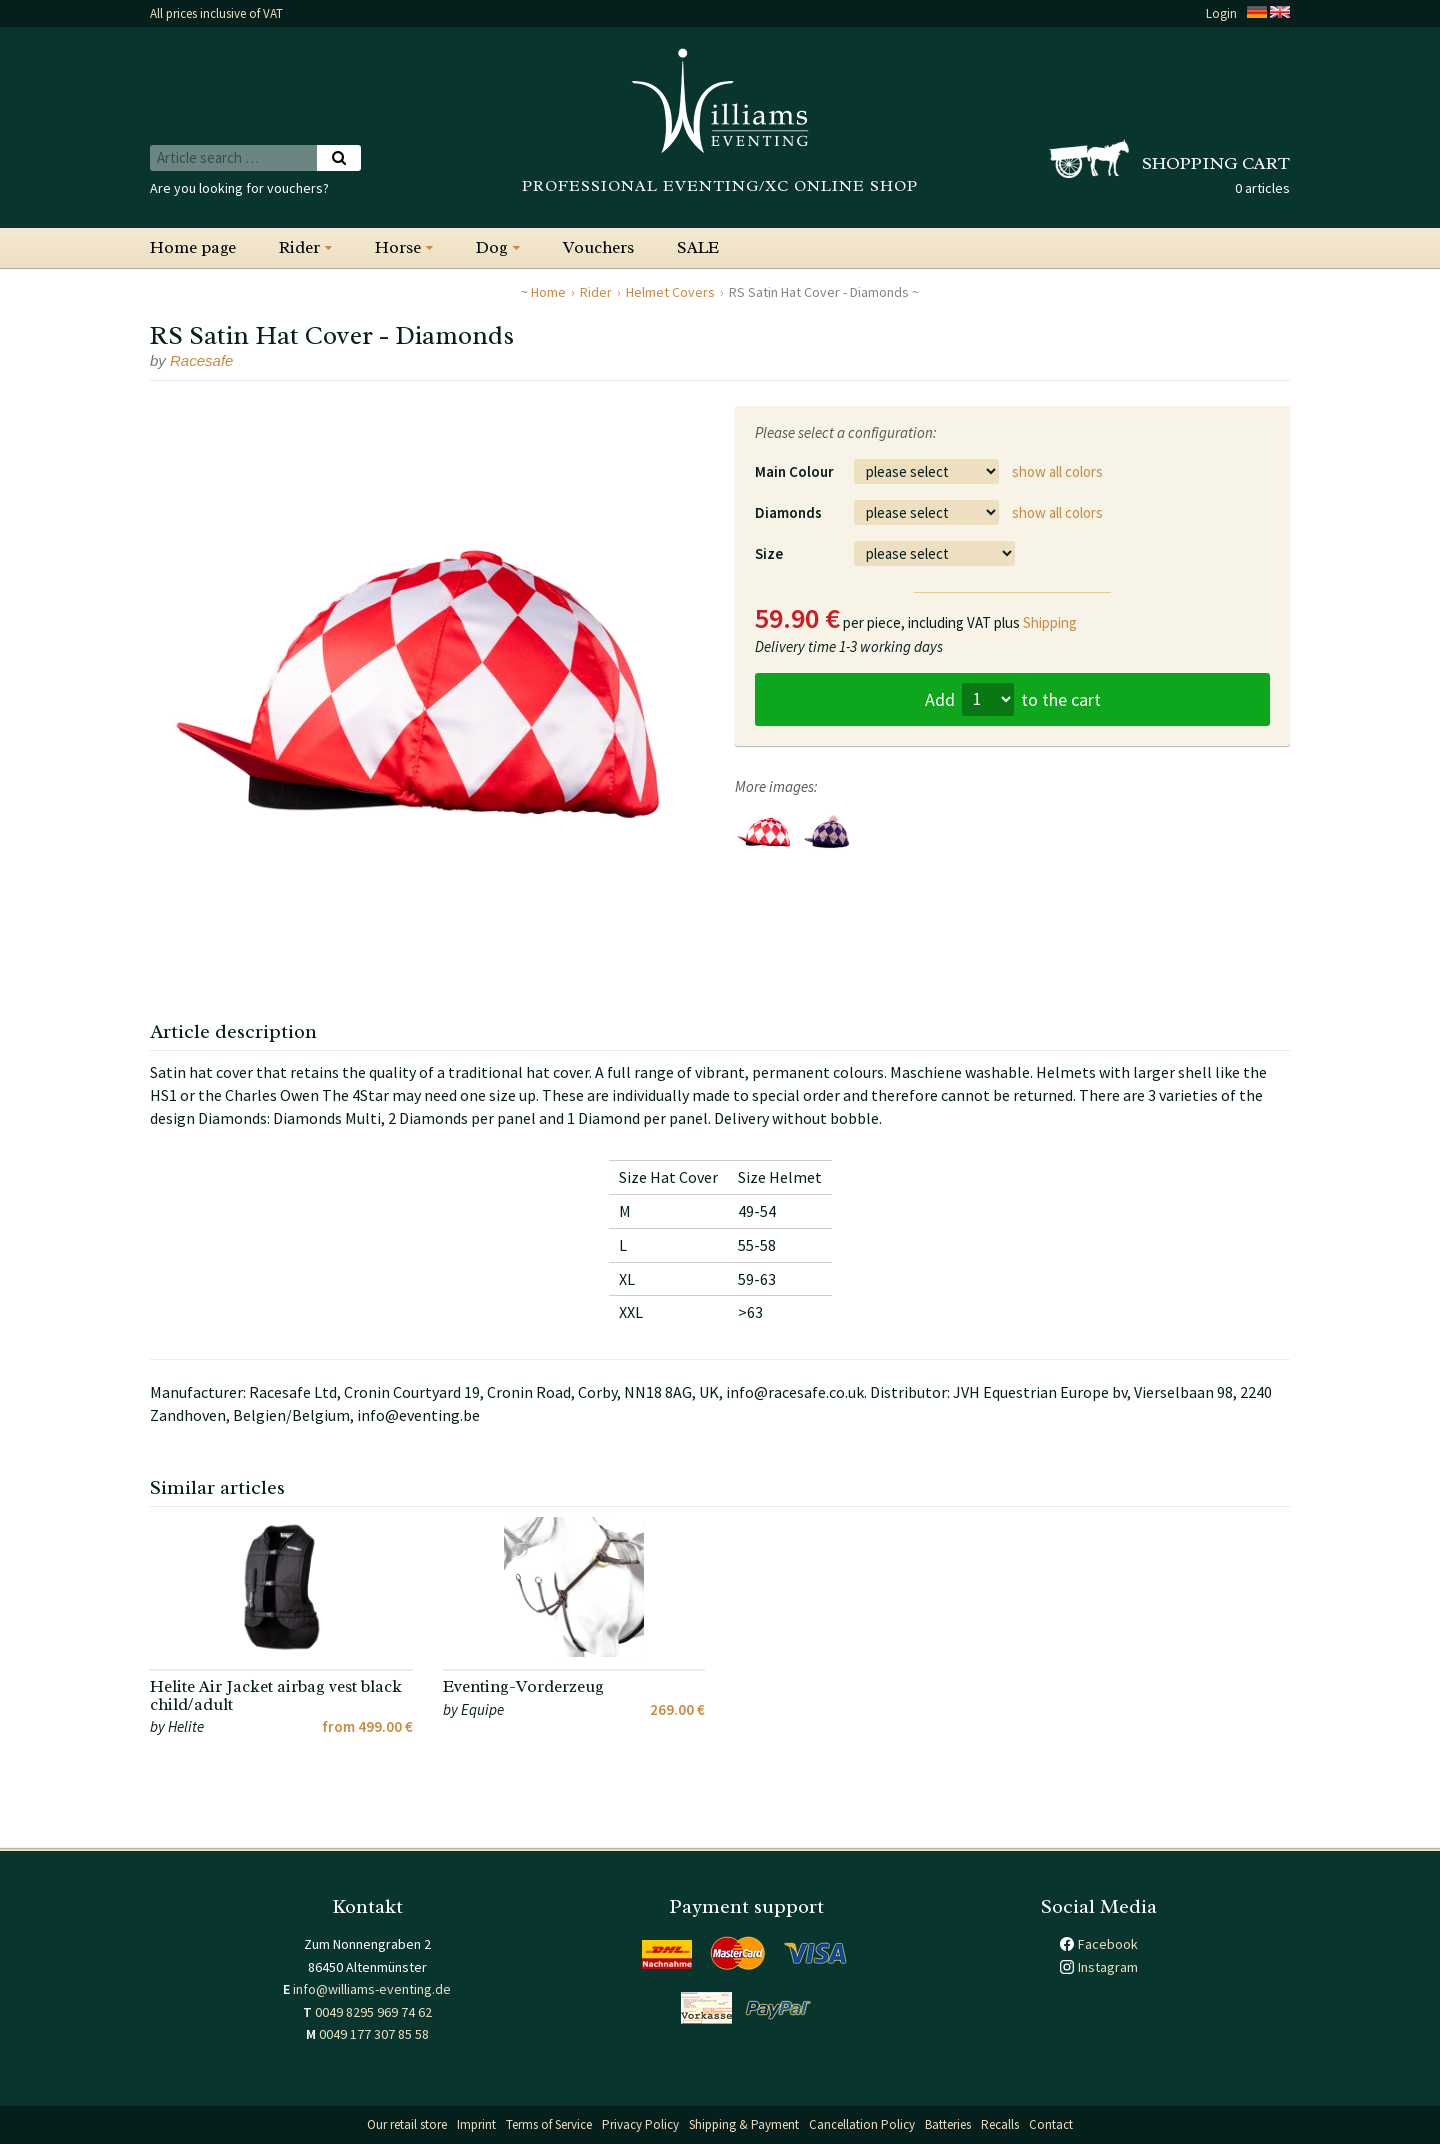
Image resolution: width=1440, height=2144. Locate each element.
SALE (698, 247)
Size (769, 553)
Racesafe (201, 360)
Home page (193, 247)
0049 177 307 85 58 (374, 2034)
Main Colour (794, 471)
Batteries (948, 2124)
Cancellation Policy (862, 2124)
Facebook (1108, 1944)
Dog (492, 247)
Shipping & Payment (744, 2124)
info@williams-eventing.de (372, 1989)
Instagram (1108, 1967)
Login (1221, 13)
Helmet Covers (670, 292)
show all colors (1057, 471)
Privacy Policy (640, 2124)
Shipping (1050, 622)
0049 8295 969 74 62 (373, 2012)
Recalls (1000, 2124)
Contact (1051, 2124)
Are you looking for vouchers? (239, 188)
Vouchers (598, 247)
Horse (398, 247)
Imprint (476, 2124)
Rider (299, 247)
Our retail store (407, 2124)
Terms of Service (549, 2124)
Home (548, 292)
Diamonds (788, 512)
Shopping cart (1216, 163)
